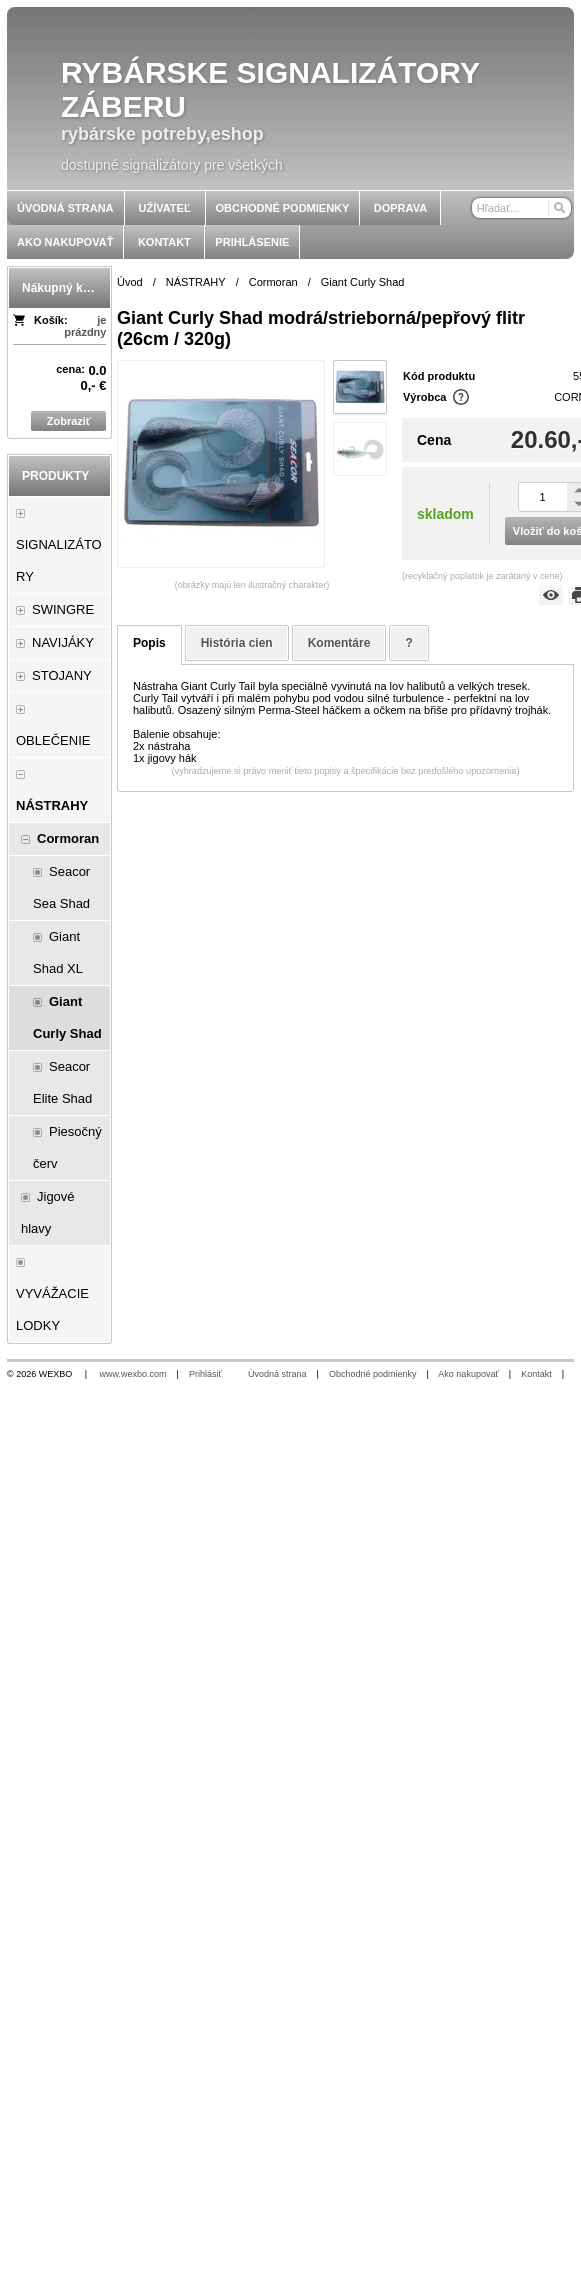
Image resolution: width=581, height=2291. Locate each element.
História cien (237, 643)
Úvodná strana (277, 1374)
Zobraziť (69, 421)
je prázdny (85, 326)
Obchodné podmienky (373, 1374)
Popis (149, 643)
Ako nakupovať (468, 1374)
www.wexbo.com (133, 1374)
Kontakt (536, 1374)
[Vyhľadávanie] (521, 208)
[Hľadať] (558, 208)
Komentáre (339, 643)
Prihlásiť (205, 1374)
